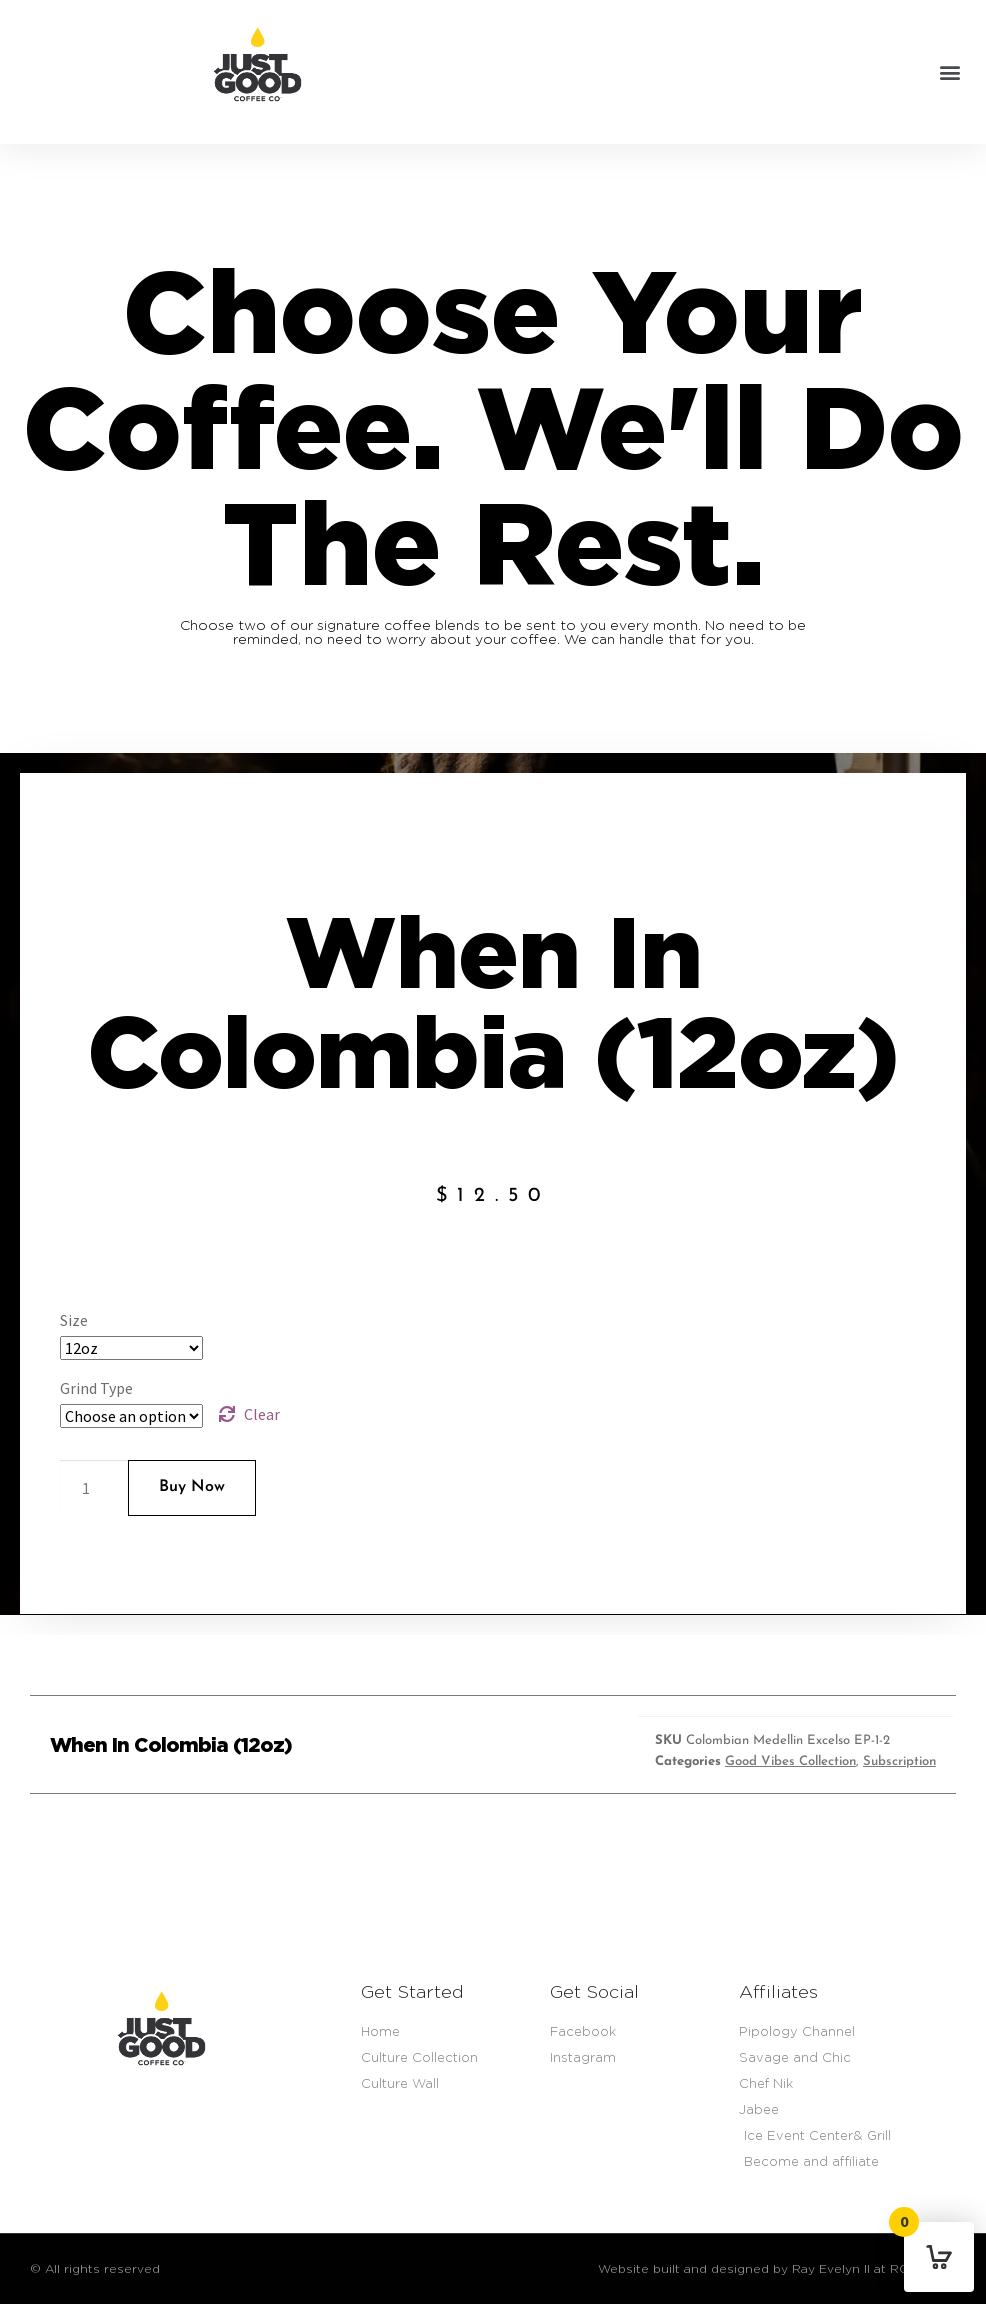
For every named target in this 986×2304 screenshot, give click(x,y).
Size (74, 1320)
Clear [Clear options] (262, 1414)
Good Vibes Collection (790, 1761)
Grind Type (96, 1388)
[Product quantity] (94, 1488)
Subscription (899, 1761)
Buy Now (192, 1487)
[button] (949, 72)
